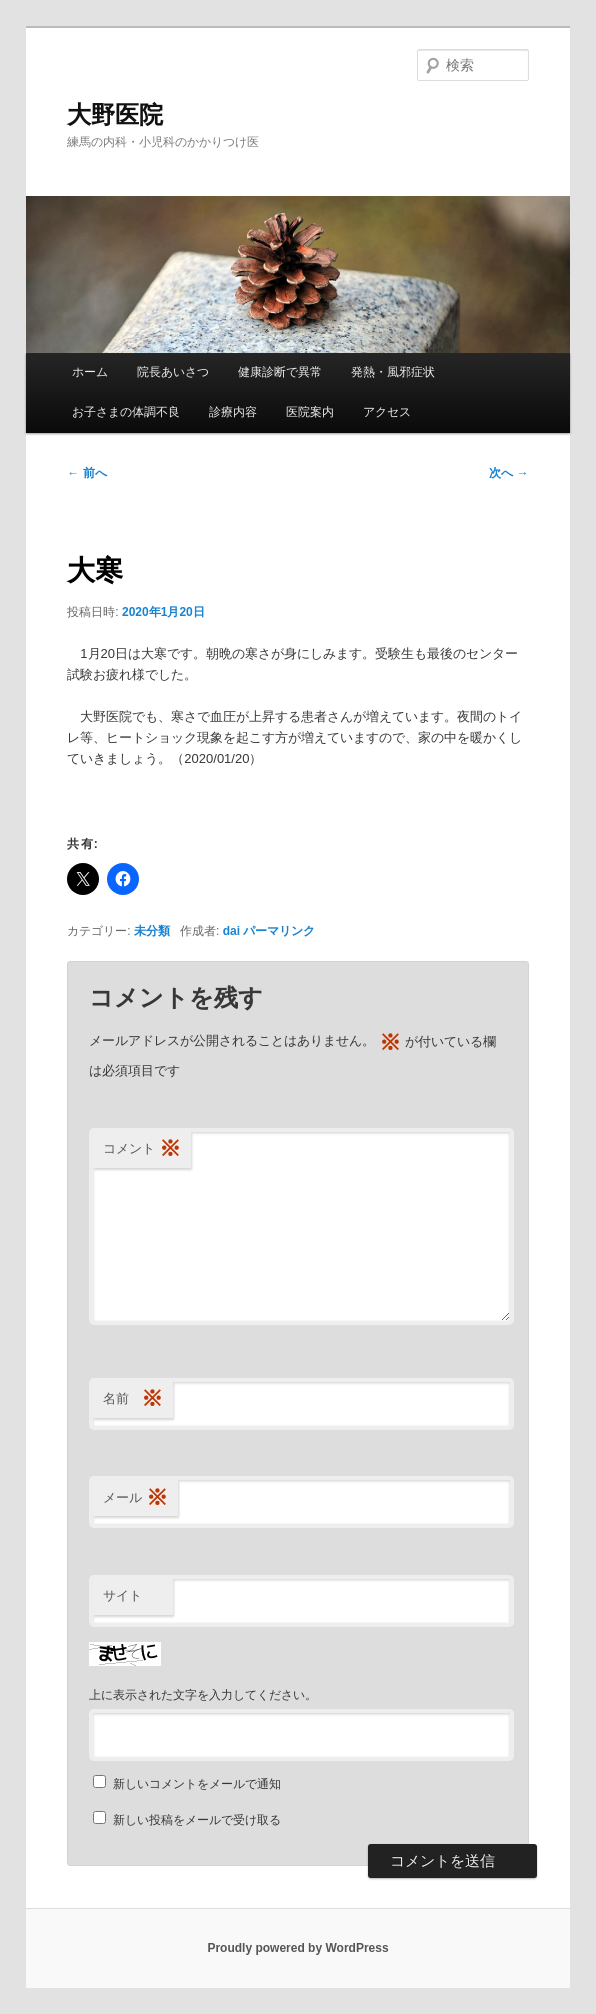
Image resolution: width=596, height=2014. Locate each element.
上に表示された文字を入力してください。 (203, 1695)
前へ (86, 473)
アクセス (387, 412)
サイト (122, 1595)
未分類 (152, 931)
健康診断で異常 (280, 372)
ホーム (90, 372)
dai (231, 931)
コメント (142, 1149)
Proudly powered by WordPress (297, 1948)
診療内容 (233, 412)
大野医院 (115, 114)
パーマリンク (279, 931)
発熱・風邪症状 (393, 372)
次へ (508, 473)
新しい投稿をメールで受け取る (197, 1820)
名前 (133, 1399)
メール (135, 1498)
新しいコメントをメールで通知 (197, 1784)
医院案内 (310, 412)
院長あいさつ (173, 372)
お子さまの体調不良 (126, 412)
